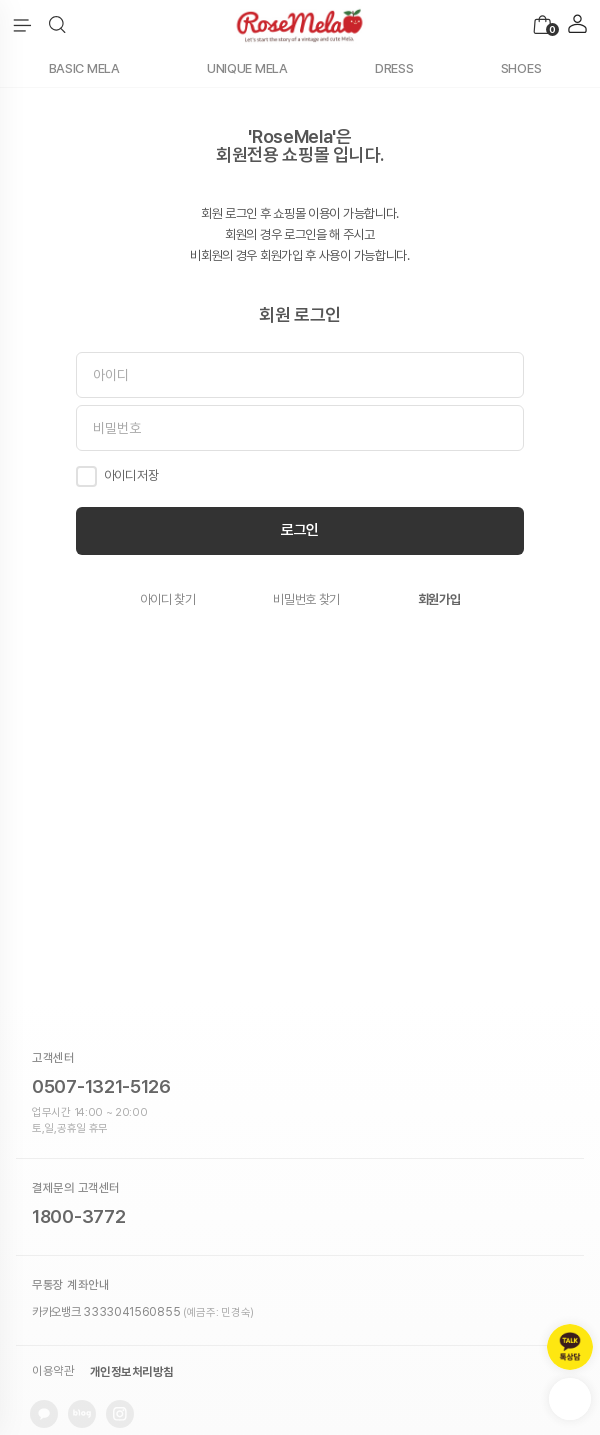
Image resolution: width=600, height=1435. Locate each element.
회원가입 (439, 599)
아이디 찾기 (168, 599)
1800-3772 (78, 1216)
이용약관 (53, 1372)
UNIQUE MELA (247, 68)
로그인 (300, 530)
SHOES (521, 68)
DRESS (394, 68)
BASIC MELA (84, 68)
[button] (57, 25)
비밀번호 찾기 (306, 599)
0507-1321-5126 (101, 1086)
